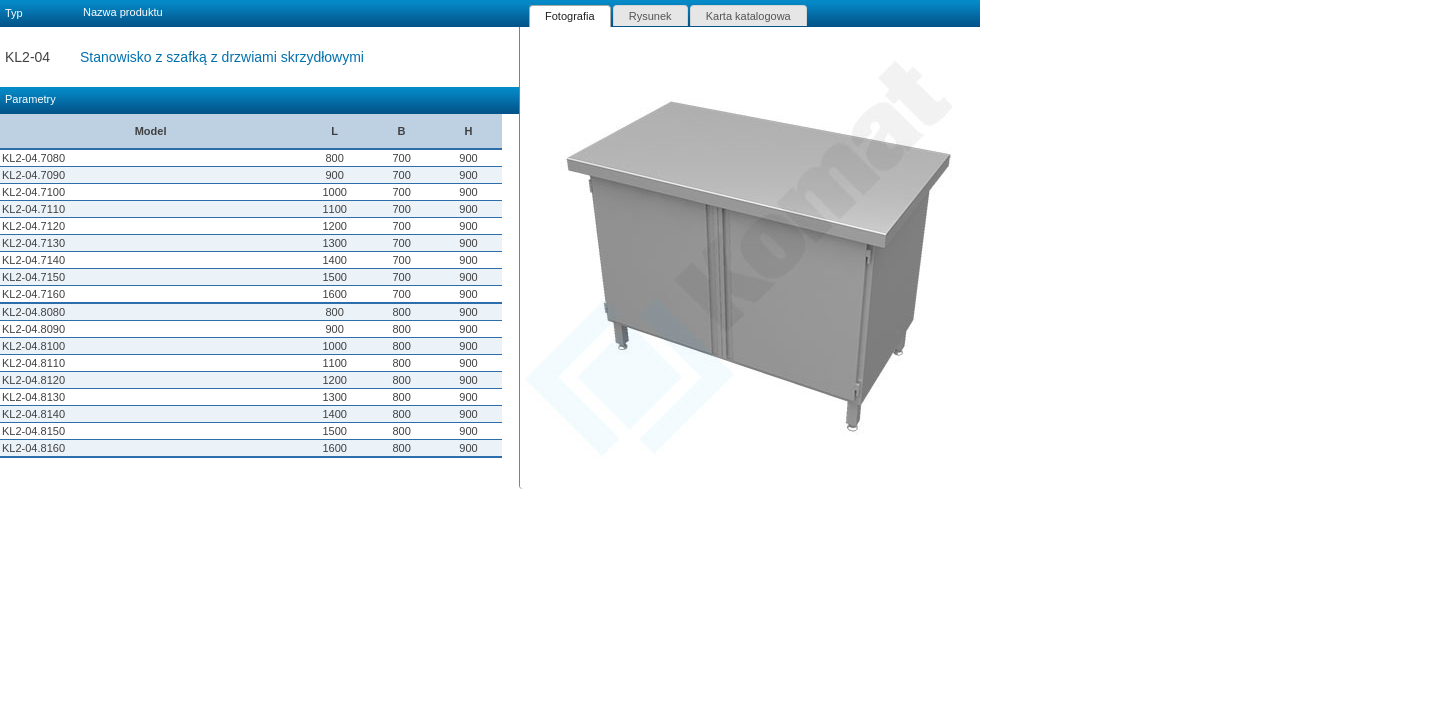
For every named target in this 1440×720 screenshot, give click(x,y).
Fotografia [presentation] (570, 16)
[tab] (570, 16)
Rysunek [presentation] (650, 16)
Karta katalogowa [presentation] (748, 16)
